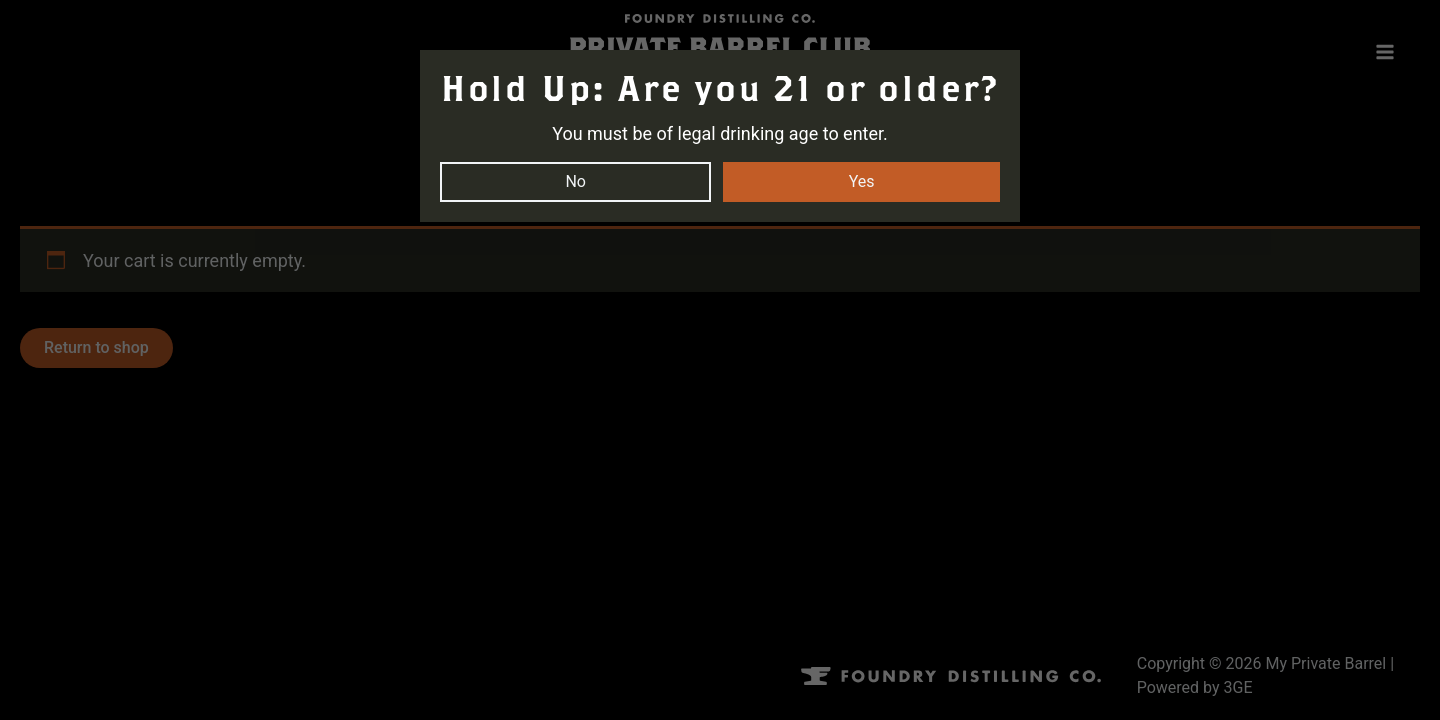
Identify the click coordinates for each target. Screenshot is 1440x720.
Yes (862, 181)
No (575, 181)
